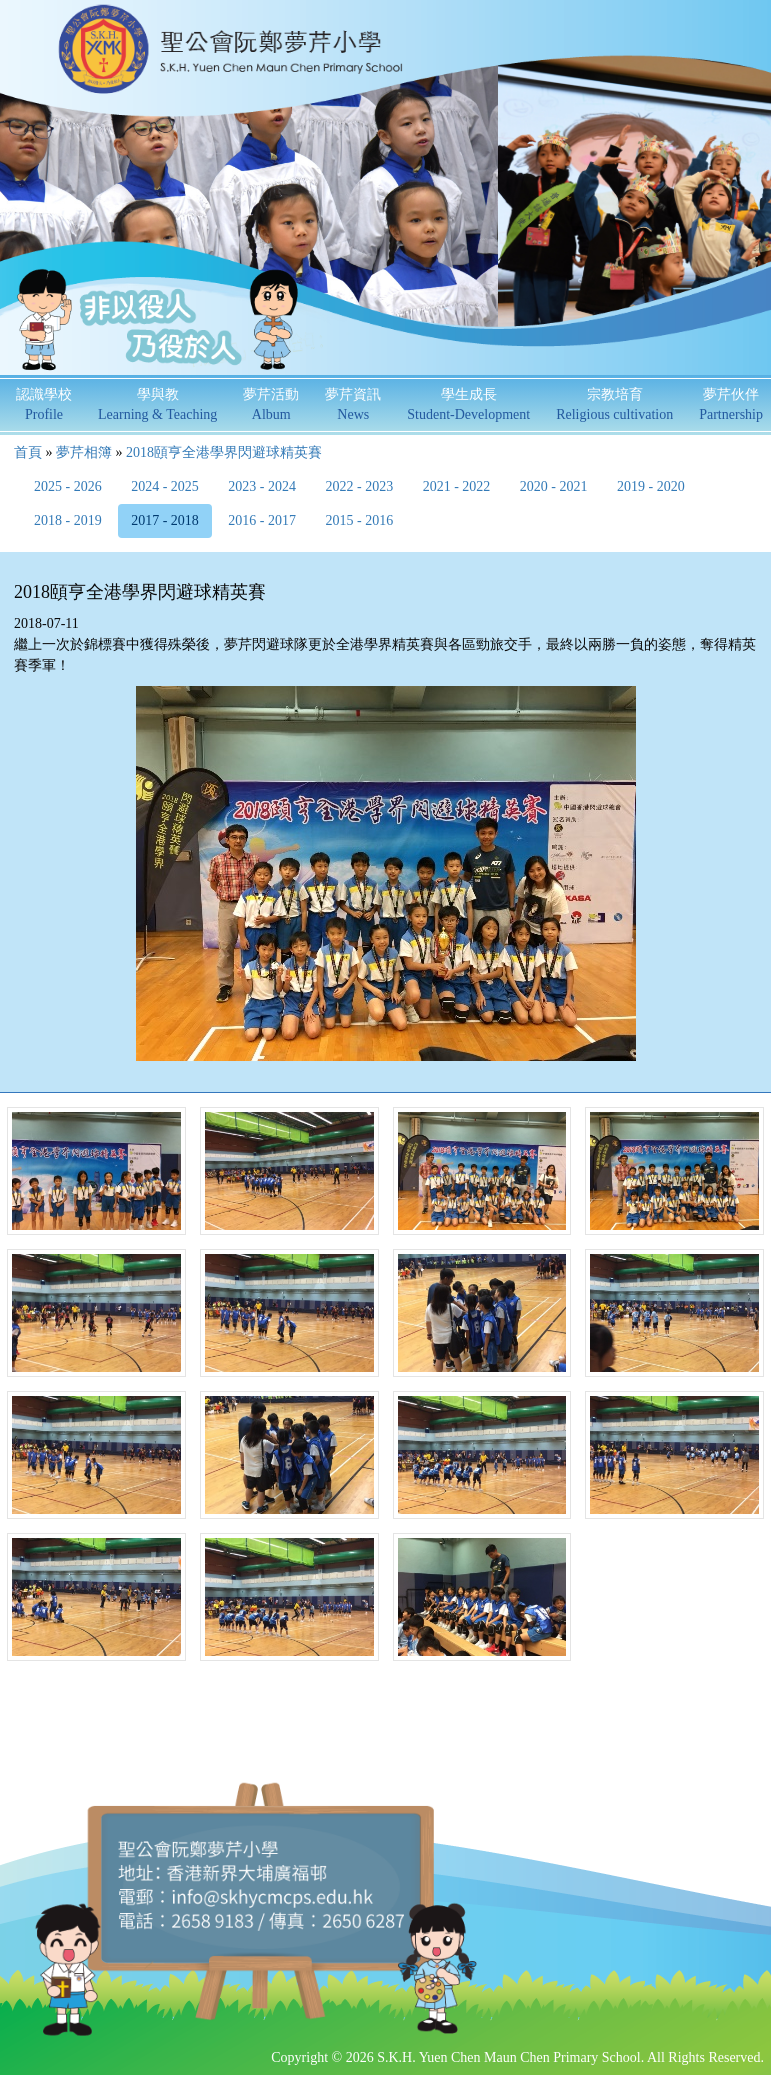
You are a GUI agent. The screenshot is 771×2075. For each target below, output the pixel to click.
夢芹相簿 (84, 452)
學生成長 (468, 404)
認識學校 (44, 404)
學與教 (157, 404)
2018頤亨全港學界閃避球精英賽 (224, 452)
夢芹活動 (271, 404)
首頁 (28, 452)
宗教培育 (614, 404)
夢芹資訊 (353, 404)
